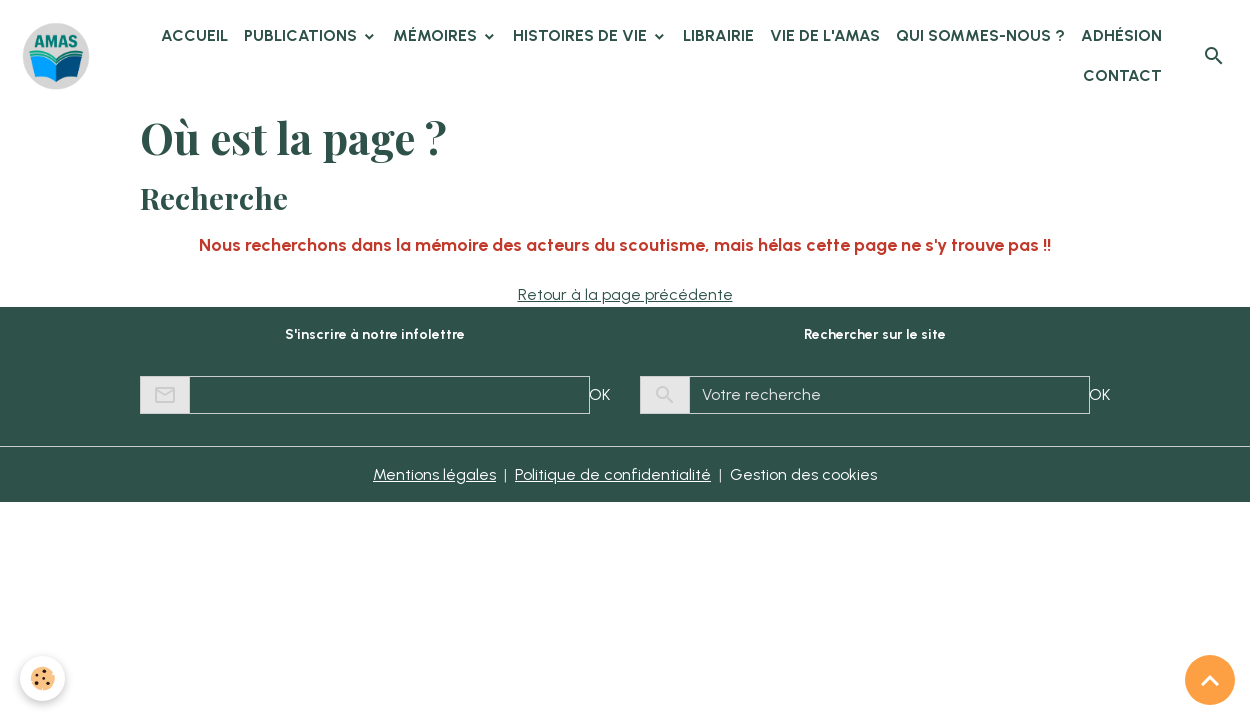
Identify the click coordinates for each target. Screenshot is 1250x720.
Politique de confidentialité (613, 474)
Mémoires (437, 35)
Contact (1122, 75)
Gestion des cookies (803, 474)
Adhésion (1121, 35)
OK (599, 394)
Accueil (194, 35)
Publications (302, 35)
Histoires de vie (582, 35)
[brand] (58, 56)
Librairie (718, 35)
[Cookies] (42, 678)
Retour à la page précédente (625, 294)
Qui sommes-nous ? (980, 35)
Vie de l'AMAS (825, 35)
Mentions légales (434, 474)
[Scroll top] (1210, 680)
